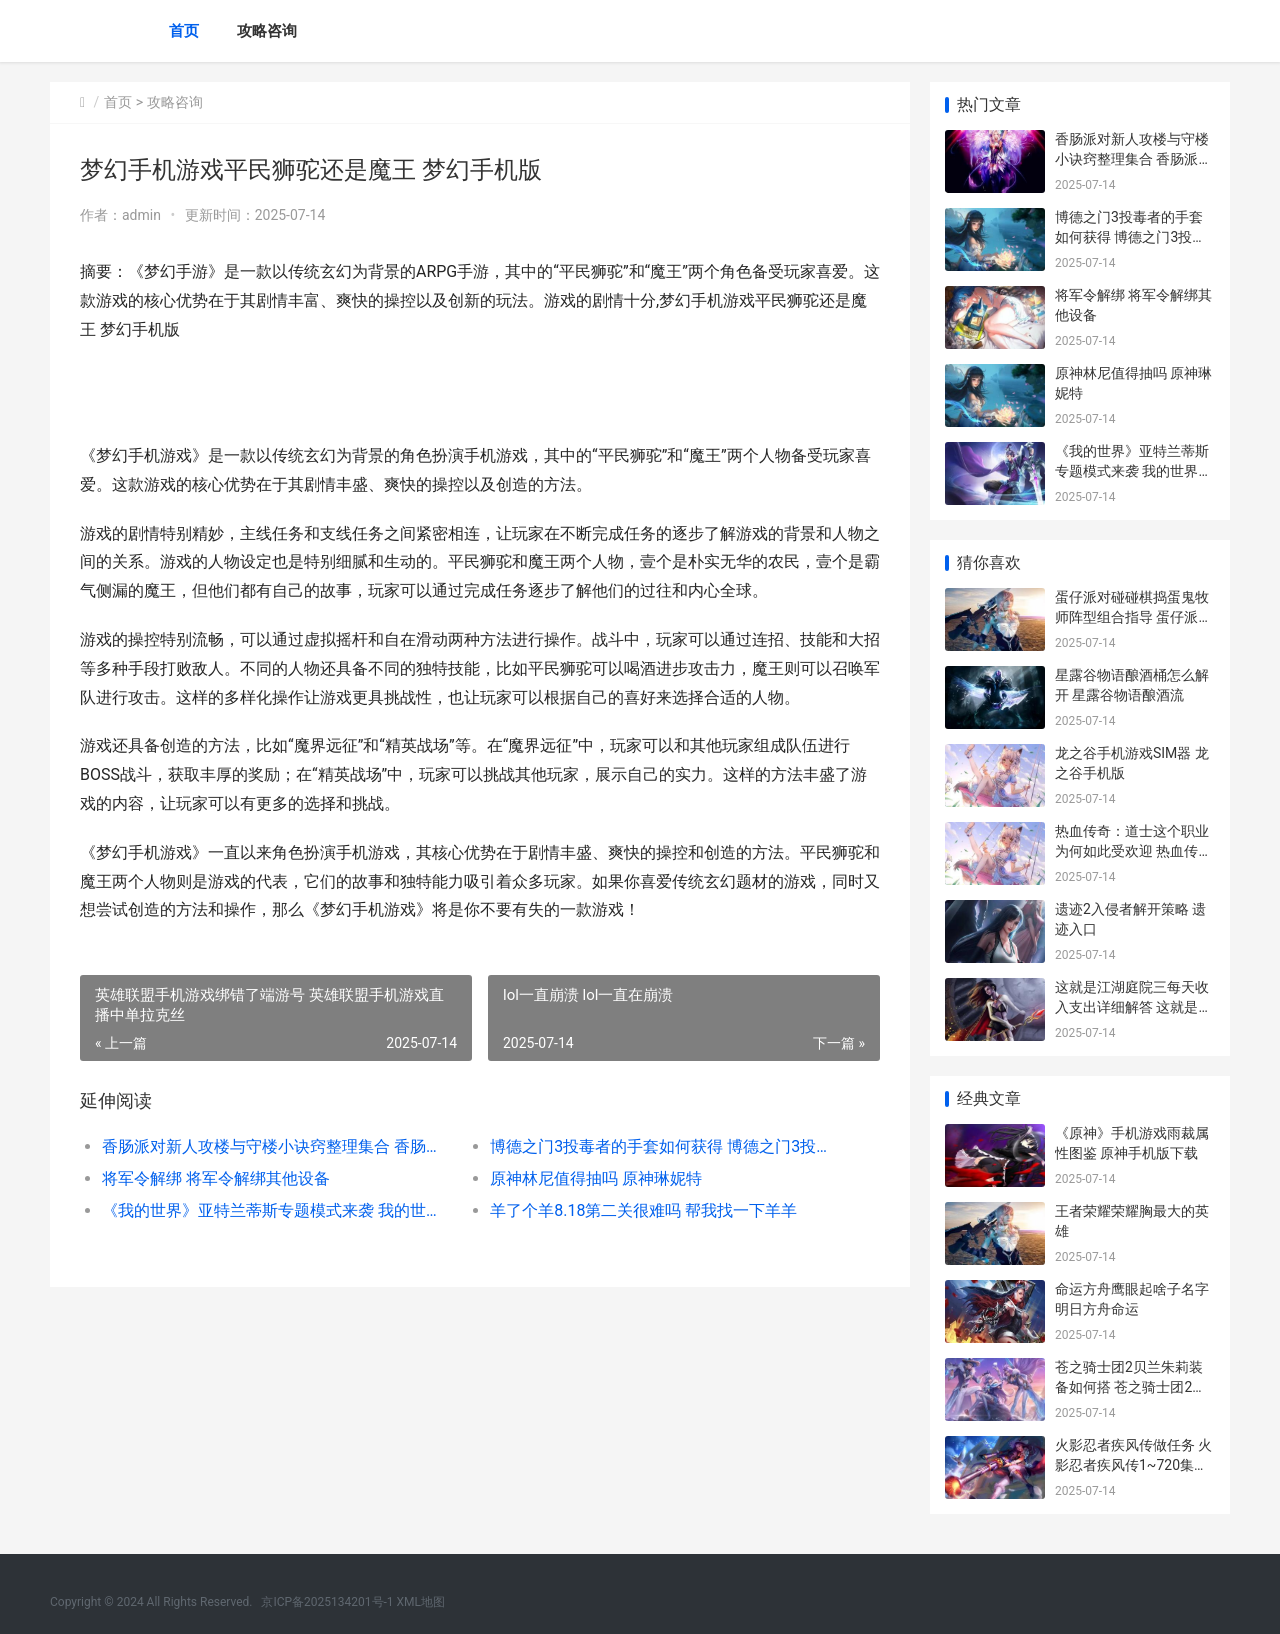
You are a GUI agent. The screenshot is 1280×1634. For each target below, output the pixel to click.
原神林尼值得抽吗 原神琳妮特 (596, 1178)
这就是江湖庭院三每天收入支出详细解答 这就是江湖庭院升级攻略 (1133, 1006)
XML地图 (421, 1602)
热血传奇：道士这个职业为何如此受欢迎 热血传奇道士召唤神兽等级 (1133, 850)
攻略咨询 (267, 31)
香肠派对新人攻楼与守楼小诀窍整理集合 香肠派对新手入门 (276, 1146)
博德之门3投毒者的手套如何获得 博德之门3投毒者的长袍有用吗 (664, 1146)
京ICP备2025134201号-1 (327, 1602)
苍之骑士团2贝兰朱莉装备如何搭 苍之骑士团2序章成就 (1130, 1386)
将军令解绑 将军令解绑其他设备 (216, 1178)
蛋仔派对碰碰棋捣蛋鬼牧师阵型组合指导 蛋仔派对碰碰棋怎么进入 (1133, 616)
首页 (184, 31)
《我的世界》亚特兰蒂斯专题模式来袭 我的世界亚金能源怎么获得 (276, 1210)
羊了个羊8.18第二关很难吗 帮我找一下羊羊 (643, 1210)
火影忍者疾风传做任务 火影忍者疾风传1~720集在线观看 (1133, 1464)
